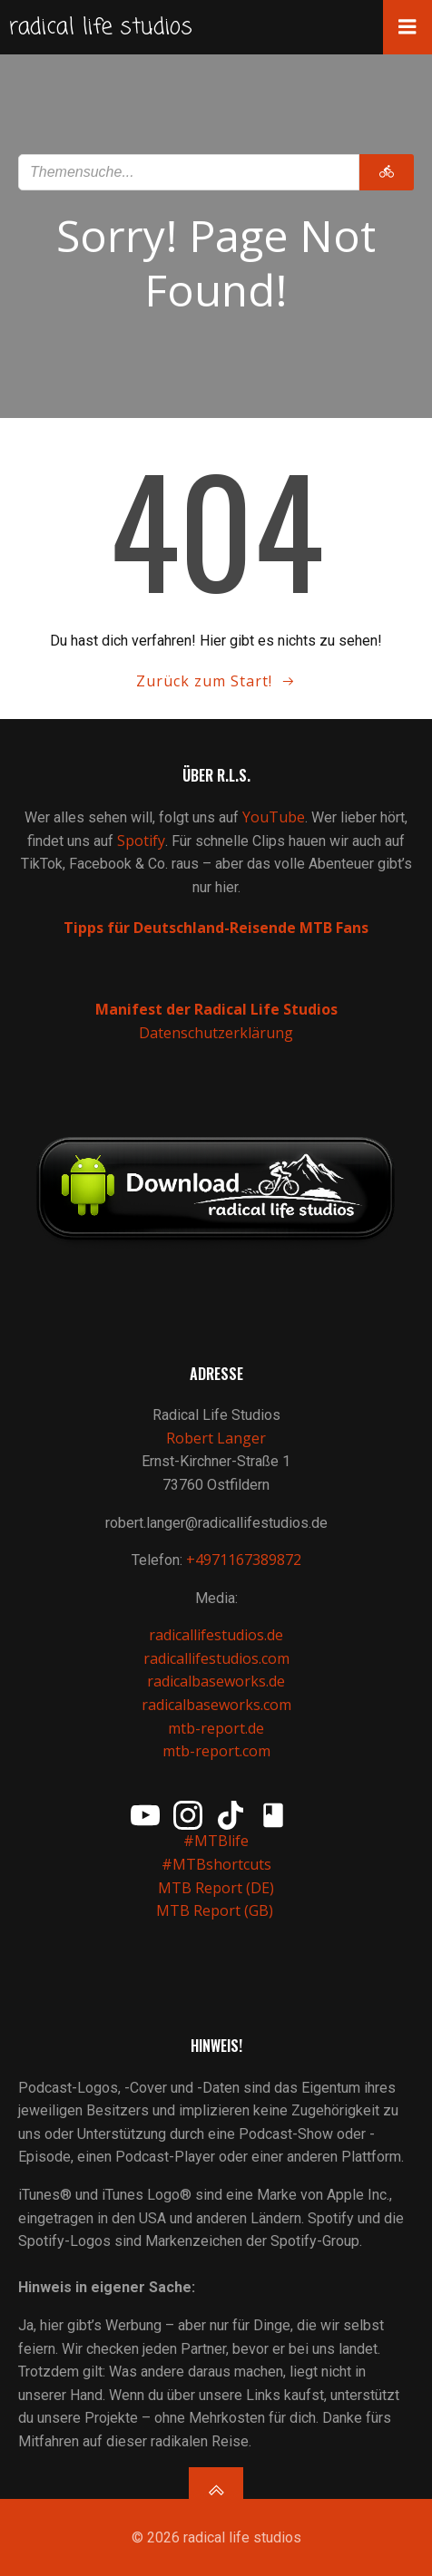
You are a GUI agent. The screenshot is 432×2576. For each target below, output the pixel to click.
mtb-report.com (216, 1751)
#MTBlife (216, 1841)
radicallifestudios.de (216, 1635)
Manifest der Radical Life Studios (216, 1009)
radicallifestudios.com (216, 1658)
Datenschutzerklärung (216, 1033)
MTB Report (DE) (216, 1888)
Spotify (141, 841)
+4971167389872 (243, 1560)
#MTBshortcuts (216, 1864)
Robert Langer (216, 1438)
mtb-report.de (216, 1728)
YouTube (273, 817)
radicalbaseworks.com (216, 1705)
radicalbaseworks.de (216, 1681)
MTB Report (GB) (216, 1910)
